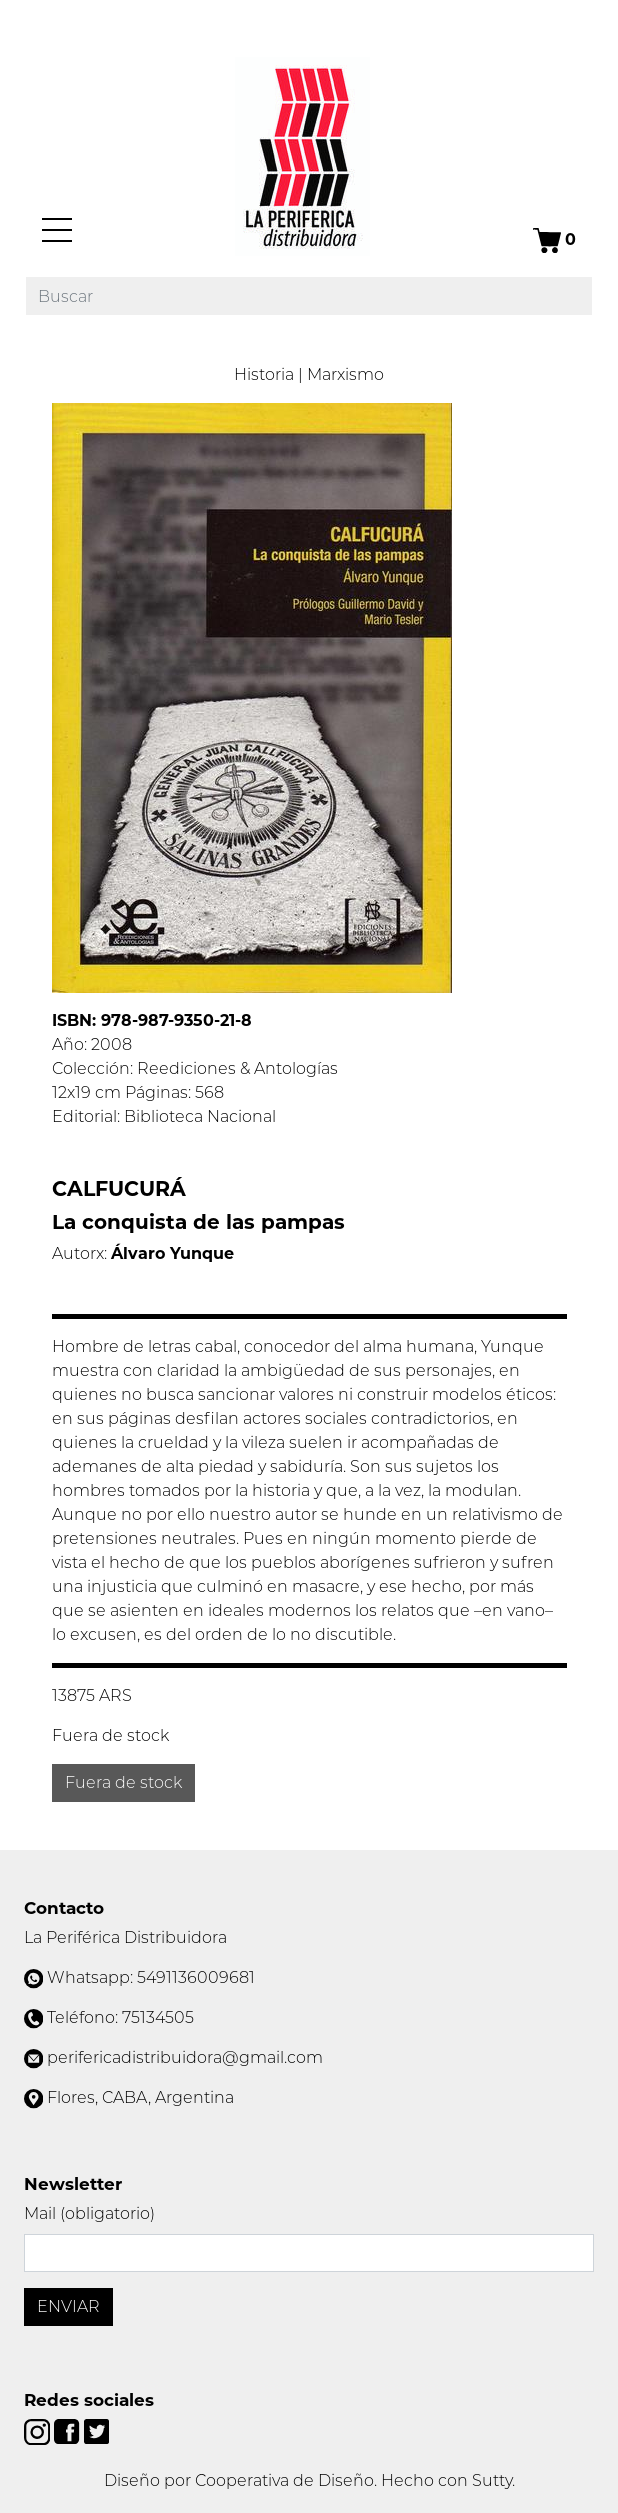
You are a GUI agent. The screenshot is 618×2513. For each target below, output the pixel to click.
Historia (264, 374)
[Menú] (57, 230)
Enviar (68, 2306)
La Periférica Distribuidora (125, 1937)
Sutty (492, 2480)
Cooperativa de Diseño (284, 2480)
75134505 (158, 2017)
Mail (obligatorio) (89, 2213)
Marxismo (345, 374)
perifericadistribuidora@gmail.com (185, 2057)
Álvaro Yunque (172, 1253)
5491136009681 (196, 1977)
